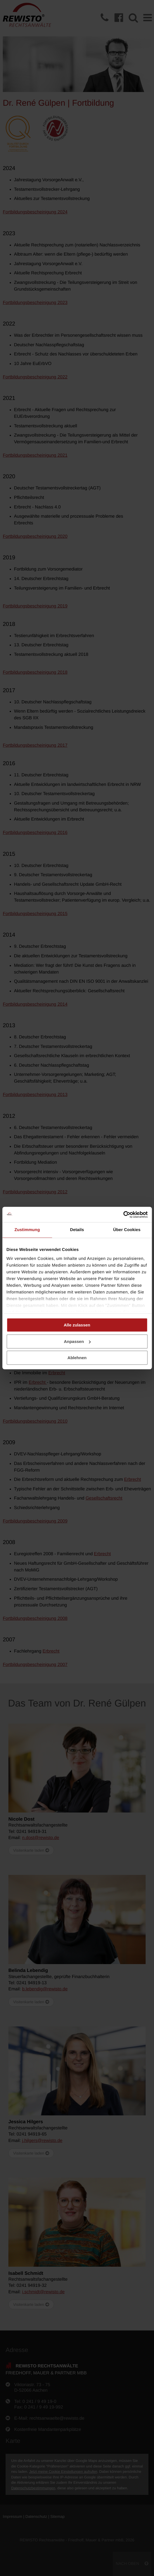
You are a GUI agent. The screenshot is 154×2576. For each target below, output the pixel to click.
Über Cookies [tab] (127, 1229)
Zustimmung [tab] (27, 1229)
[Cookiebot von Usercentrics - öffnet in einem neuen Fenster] (123, 1214)
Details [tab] (77, 1229)
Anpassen (77, 1341)
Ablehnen (76, 1357)
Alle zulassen (77, 1325)
